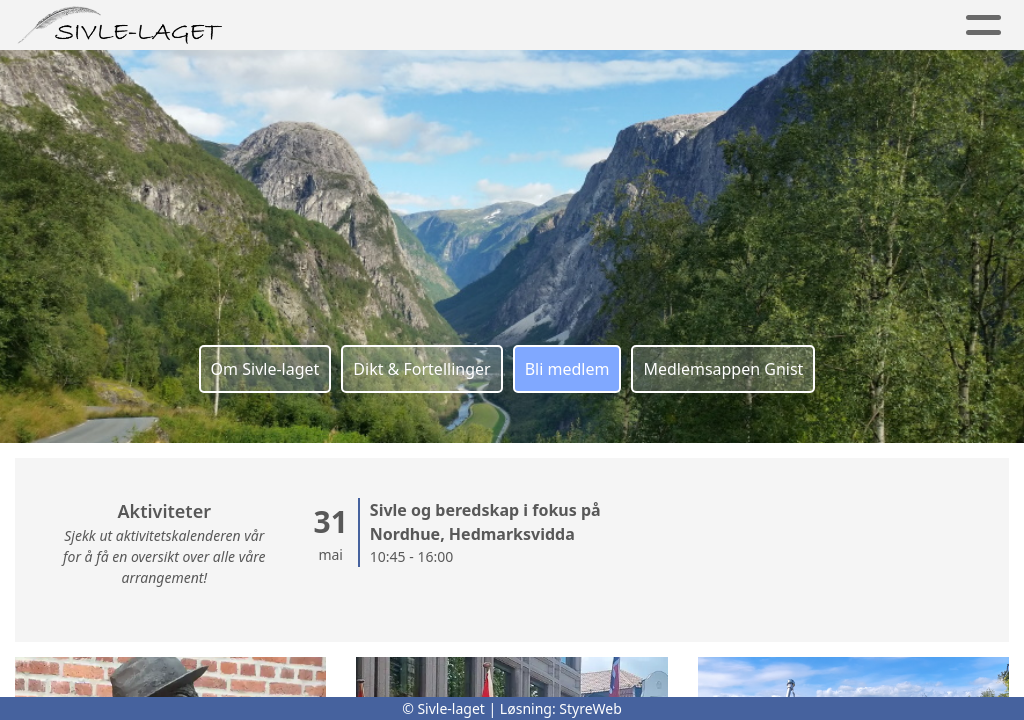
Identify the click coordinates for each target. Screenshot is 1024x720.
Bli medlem (567, 369)
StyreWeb (590, 708)
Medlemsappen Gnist (723, 369)
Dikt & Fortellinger (421, 369)
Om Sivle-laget (265, 369)
